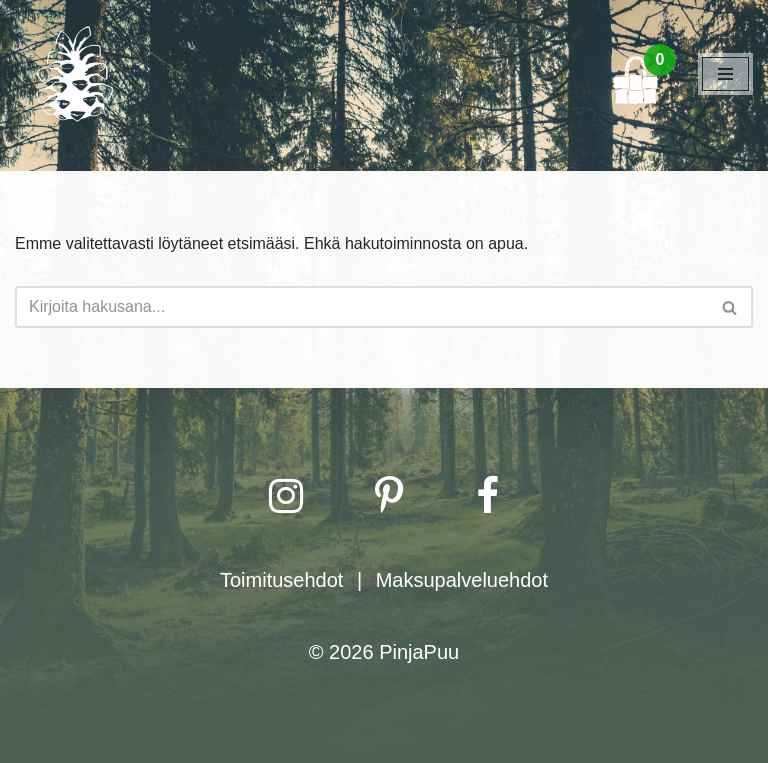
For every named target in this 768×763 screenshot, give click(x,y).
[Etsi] (361, 307)
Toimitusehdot (281, 580)
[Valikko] (725, 74)
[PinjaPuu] (75, 74)
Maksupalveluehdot (462, 580)
